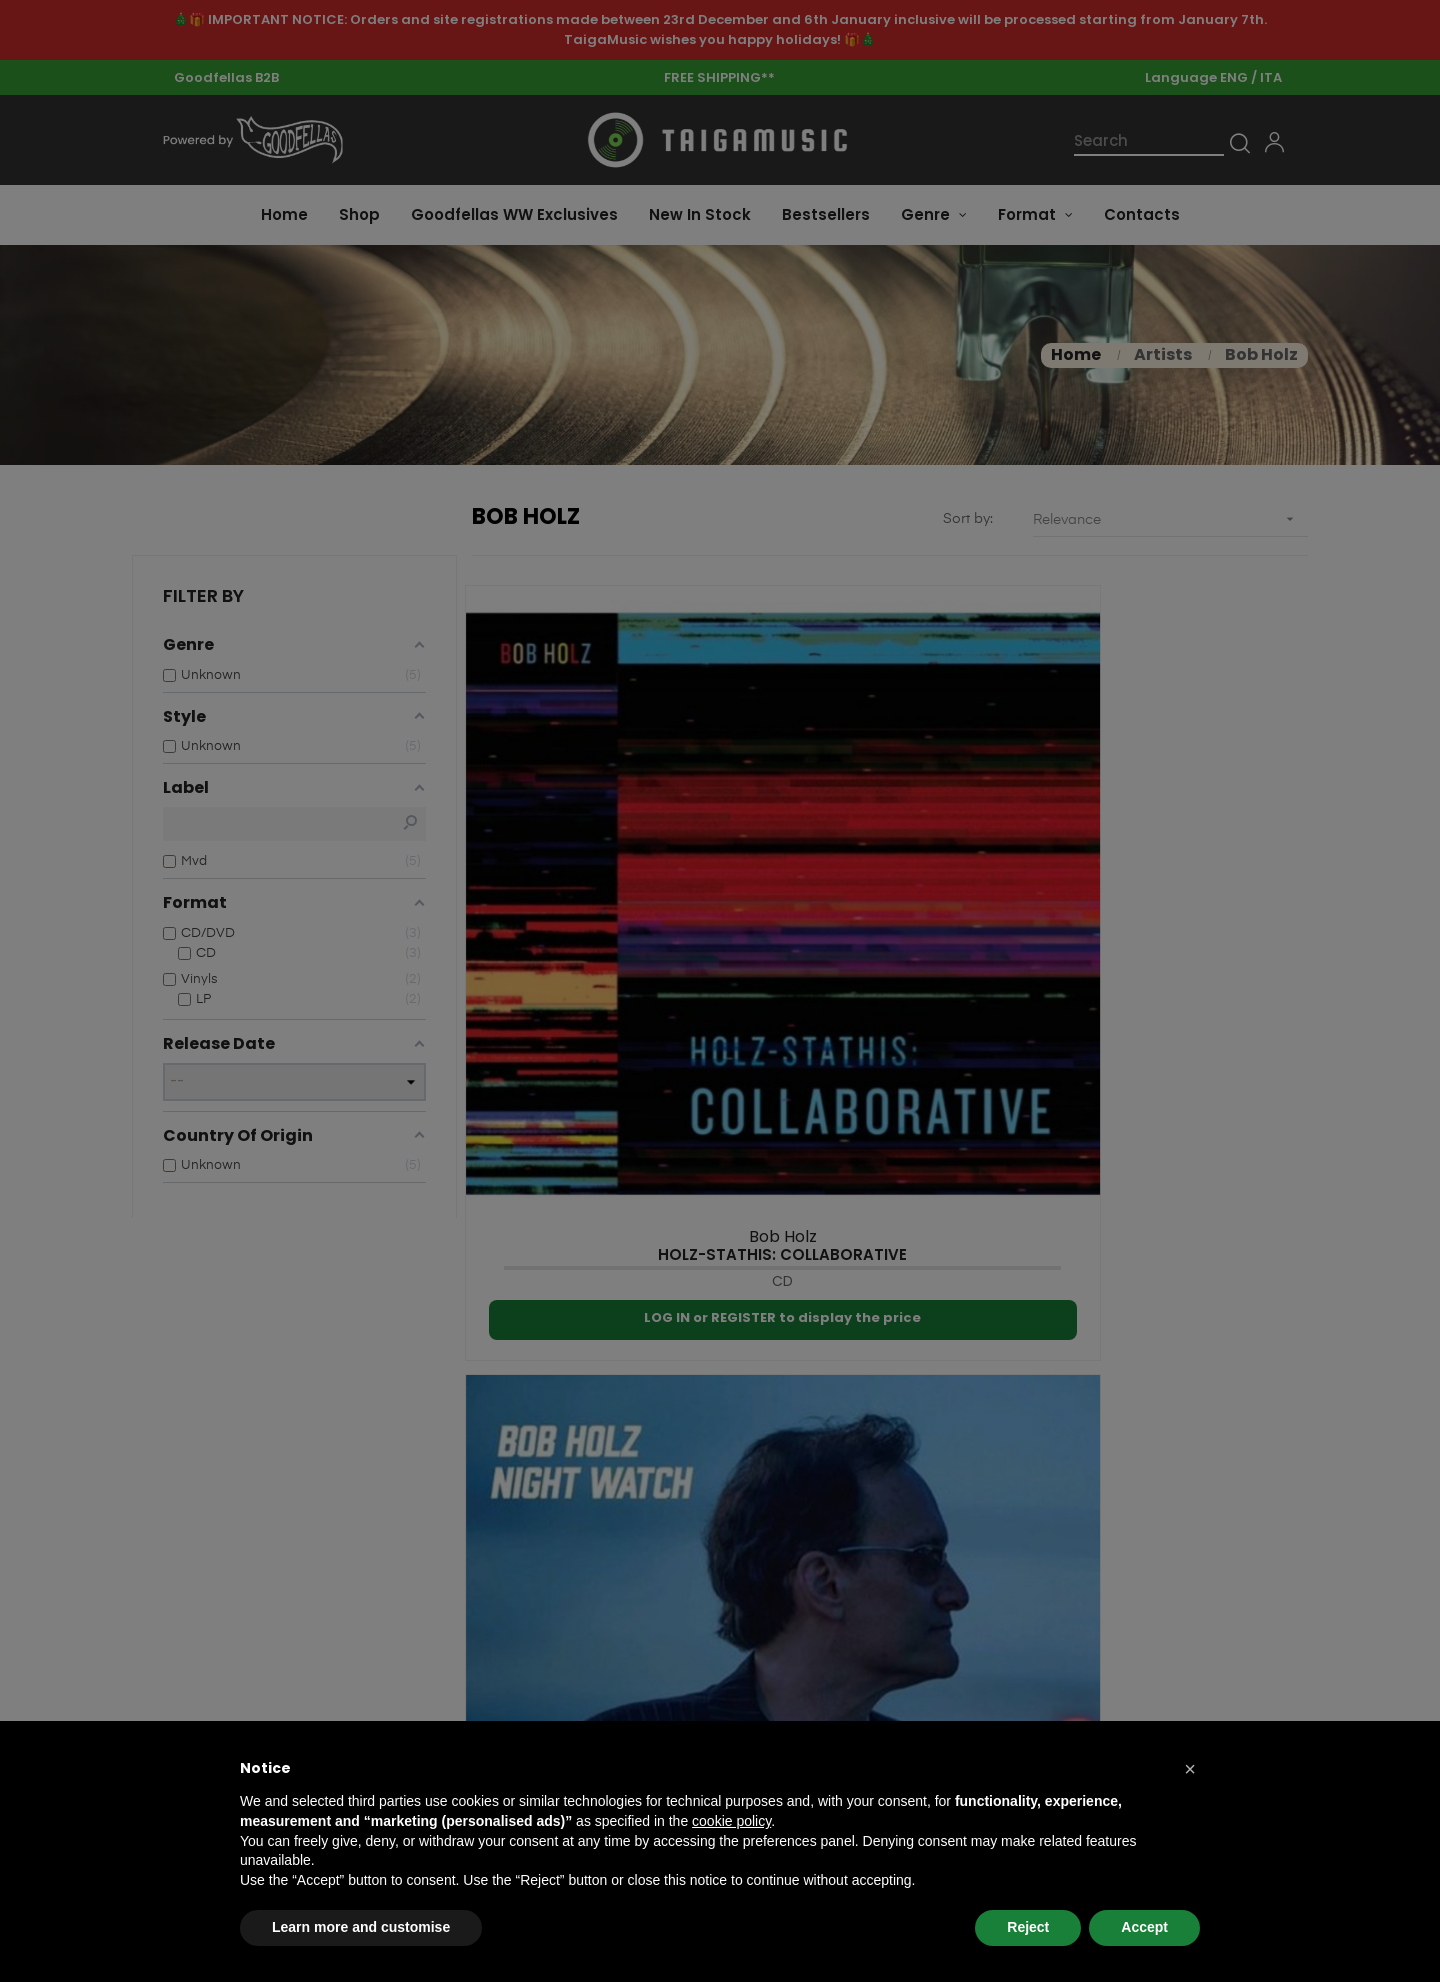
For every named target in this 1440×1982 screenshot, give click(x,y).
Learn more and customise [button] (361, 1927)
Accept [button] (1144, 1927)
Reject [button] (1028, 1927)
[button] (1190, 1769)
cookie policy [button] (731, 1821)
